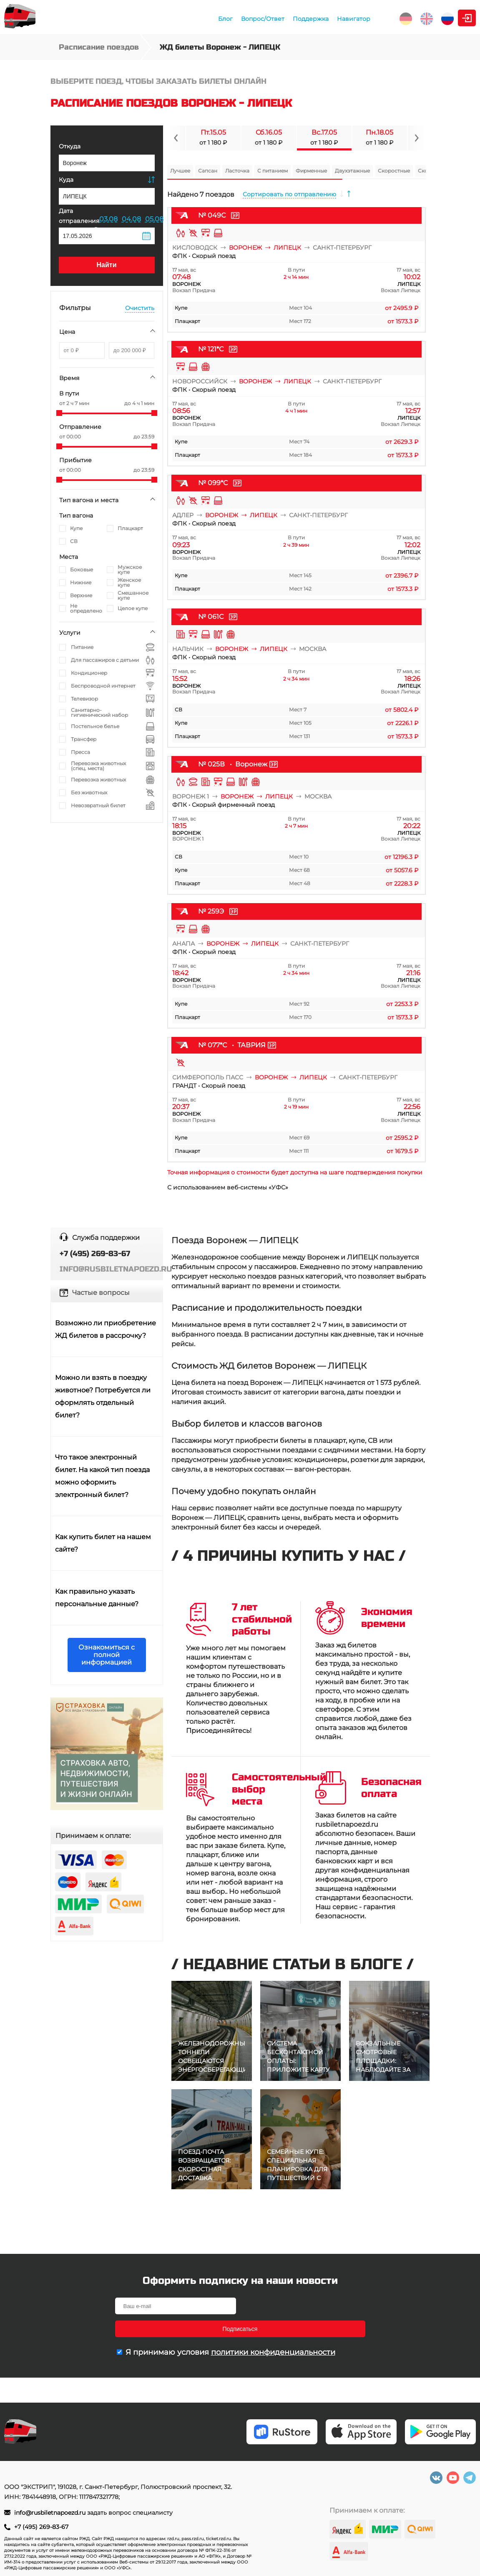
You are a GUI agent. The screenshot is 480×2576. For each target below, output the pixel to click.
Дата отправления (79, 220)
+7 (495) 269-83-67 (41, 2527)
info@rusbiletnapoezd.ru (50, 2512)
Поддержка (235, 19)
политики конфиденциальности (273, 2329)
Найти (107, 264)
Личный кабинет (442, 18)
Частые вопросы (101, 1293)
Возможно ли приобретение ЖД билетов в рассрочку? (105, 1329)
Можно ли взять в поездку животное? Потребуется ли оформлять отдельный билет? (103, 1396)
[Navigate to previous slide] (176, 137)
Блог (149, 19)
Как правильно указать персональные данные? (96, 1597)
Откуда (69, 146)
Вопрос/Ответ (187, 19)
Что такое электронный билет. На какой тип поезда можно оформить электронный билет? (102, 1476)
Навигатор (277, 19)
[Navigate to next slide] (416, 137)
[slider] (59, 413)
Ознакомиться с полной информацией (106, 1654)
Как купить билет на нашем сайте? (103, 1543)
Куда (66, 179)
